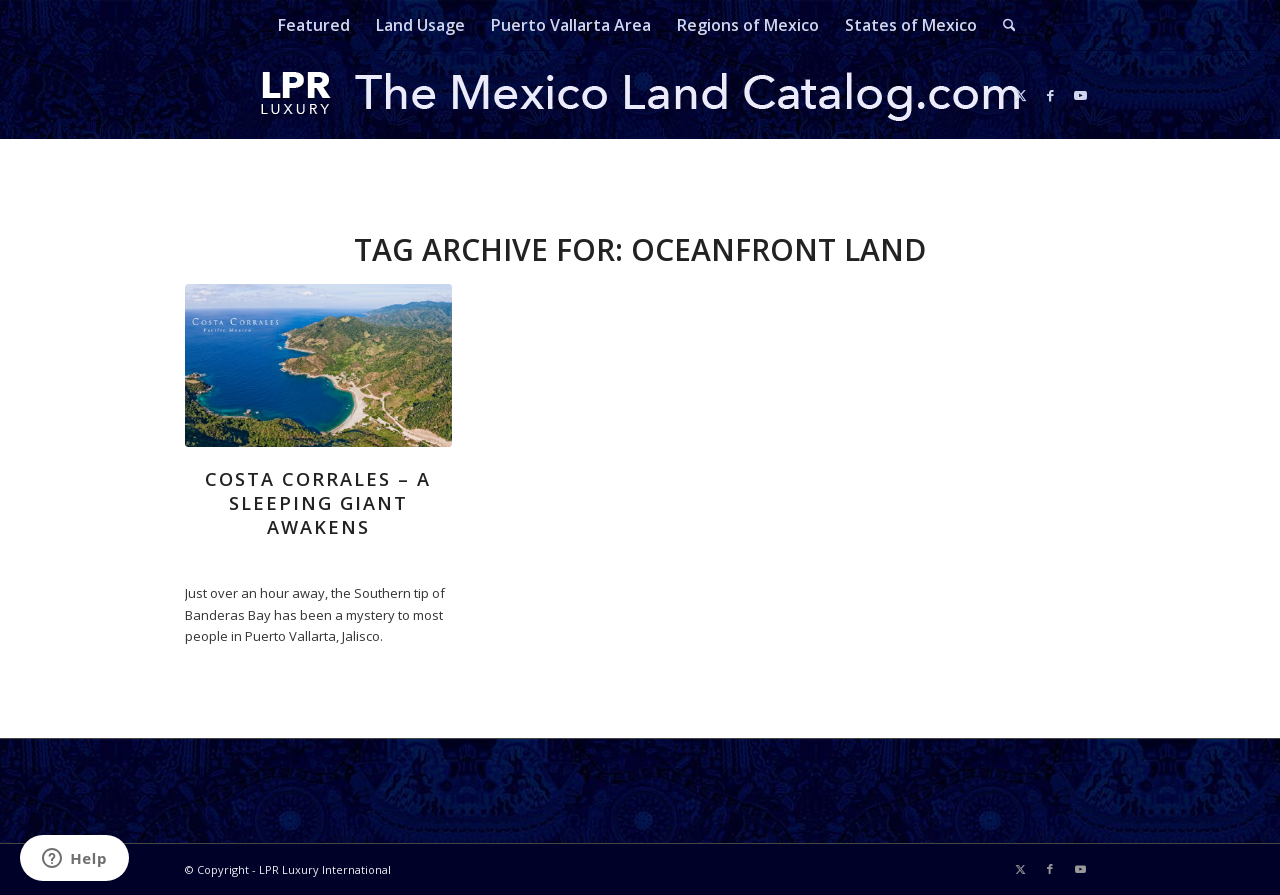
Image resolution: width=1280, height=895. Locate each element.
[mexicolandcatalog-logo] (640, 95)
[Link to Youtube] (1080, 95)
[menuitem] (314, 25)
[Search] (1003, 25)
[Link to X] (1020, 95)
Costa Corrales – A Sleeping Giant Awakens (318, 502)
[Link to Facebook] (1050, 95)
